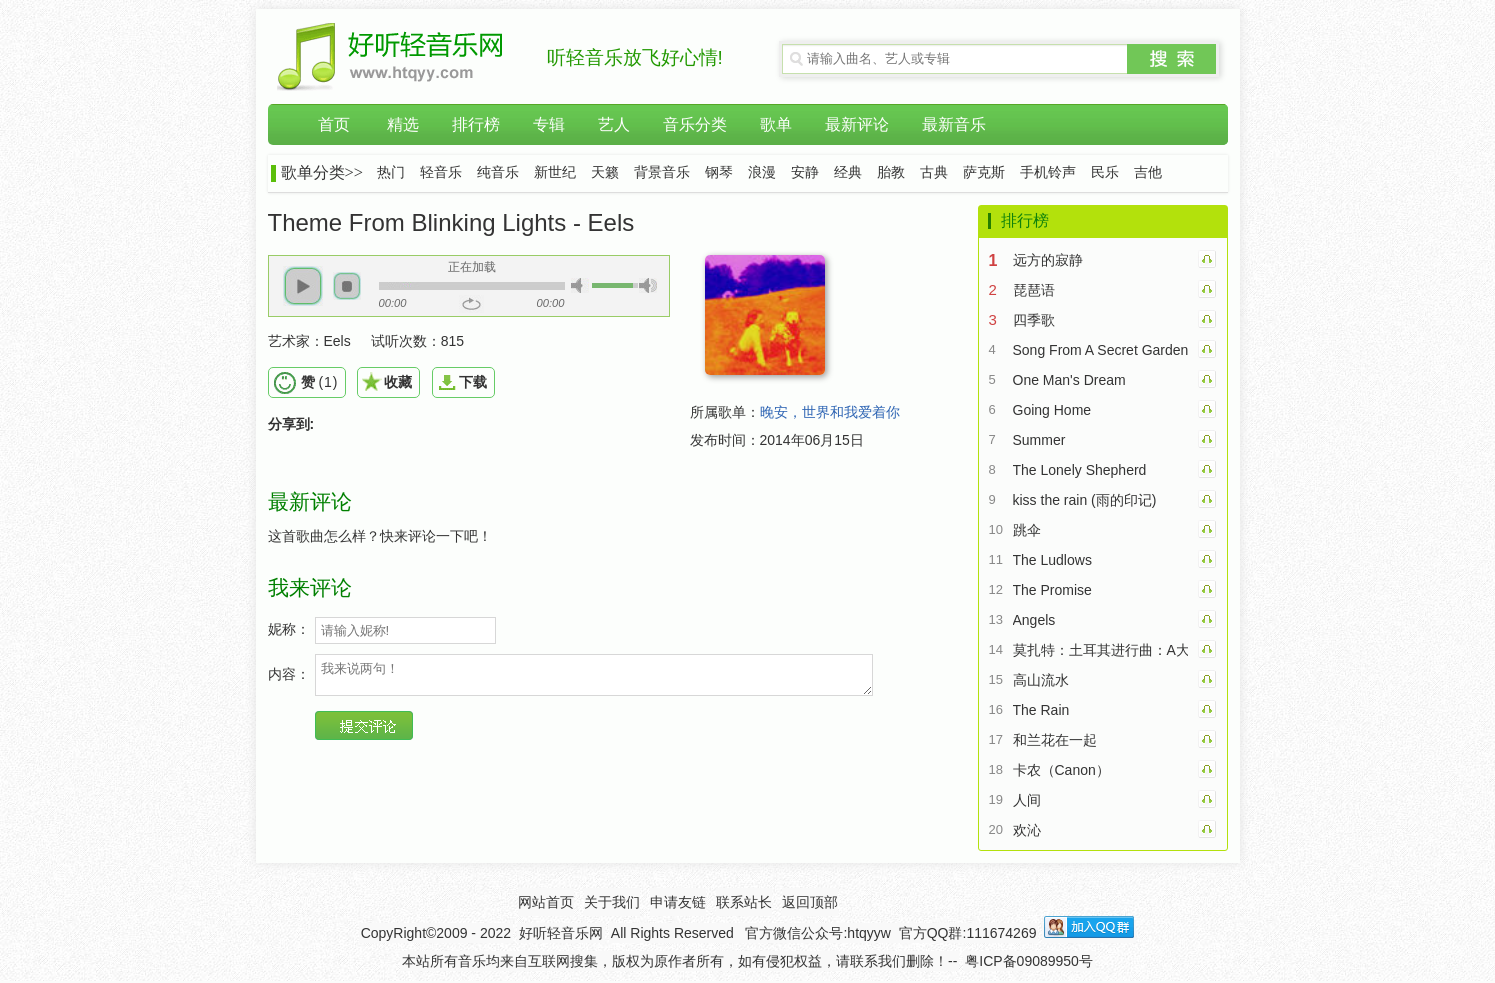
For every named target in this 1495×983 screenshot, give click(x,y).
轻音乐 (441, 172)
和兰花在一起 (1055, 740)
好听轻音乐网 (561, 933)
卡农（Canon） (1061, 770)
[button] (303, 286)
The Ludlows (1052, 560)
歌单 (776, 124)
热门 (391, 172)
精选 (403, 124)
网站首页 (546, 902)
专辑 (549, 124)
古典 (934, 172)
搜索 (1172, 59)
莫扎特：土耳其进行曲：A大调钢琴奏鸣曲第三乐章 (1100, 650)
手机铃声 (1048, 172)
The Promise (1052, 590)
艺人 (614, 124)
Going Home (1052, 410)
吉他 (1148, 172)
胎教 (891, 172)
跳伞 (1027, 530)
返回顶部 (810, 902)
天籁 (605, 172)
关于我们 (612, 902)
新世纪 (555, 172)
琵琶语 (1034, 290)
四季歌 (1034, 320)
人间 (1027, 800)
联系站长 (744, 902)
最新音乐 (954, 124)
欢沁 (1027, 830)
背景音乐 (662, 172)
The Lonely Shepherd (1080, 470)
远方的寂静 (1048, 260)
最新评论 (857, 124)
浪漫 (762, 172)
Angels (1034, 620)
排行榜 (476, 124)
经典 (848, 172)
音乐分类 (695, 124)
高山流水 (1041, 680)
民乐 (1105, 172)
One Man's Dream (1069, 380)
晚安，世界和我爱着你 (830, 412)
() (319, 382)
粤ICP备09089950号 (1029, 961)
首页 (334, 124)
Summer (1039, 440)
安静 (805, 172)
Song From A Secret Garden (1100, 350)
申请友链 (678, 902)
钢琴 (719, 172)
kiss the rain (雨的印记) (1085, 500)
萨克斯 (984, 172)
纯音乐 (498, 172)
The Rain (1041, 710)
